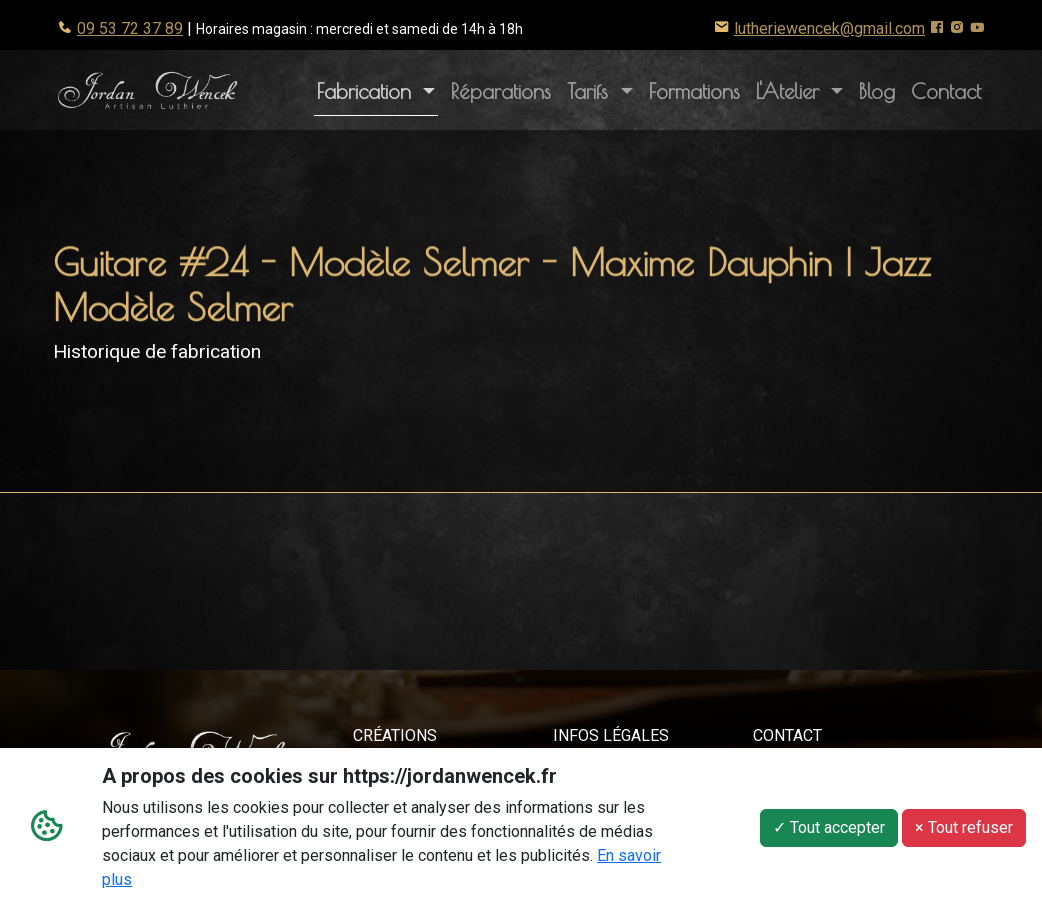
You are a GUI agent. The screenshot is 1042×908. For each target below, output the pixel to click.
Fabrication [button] (367, 91)
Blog (877, 91)
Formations (694, 91)
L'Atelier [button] (803, 89)
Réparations (501, 91)
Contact (946, 91)
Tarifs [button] (591, 91)
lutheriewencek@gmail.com (829, 28)
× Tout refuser (964, 828)
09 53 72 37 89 (130, 28)
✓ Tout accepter (829, 828)
